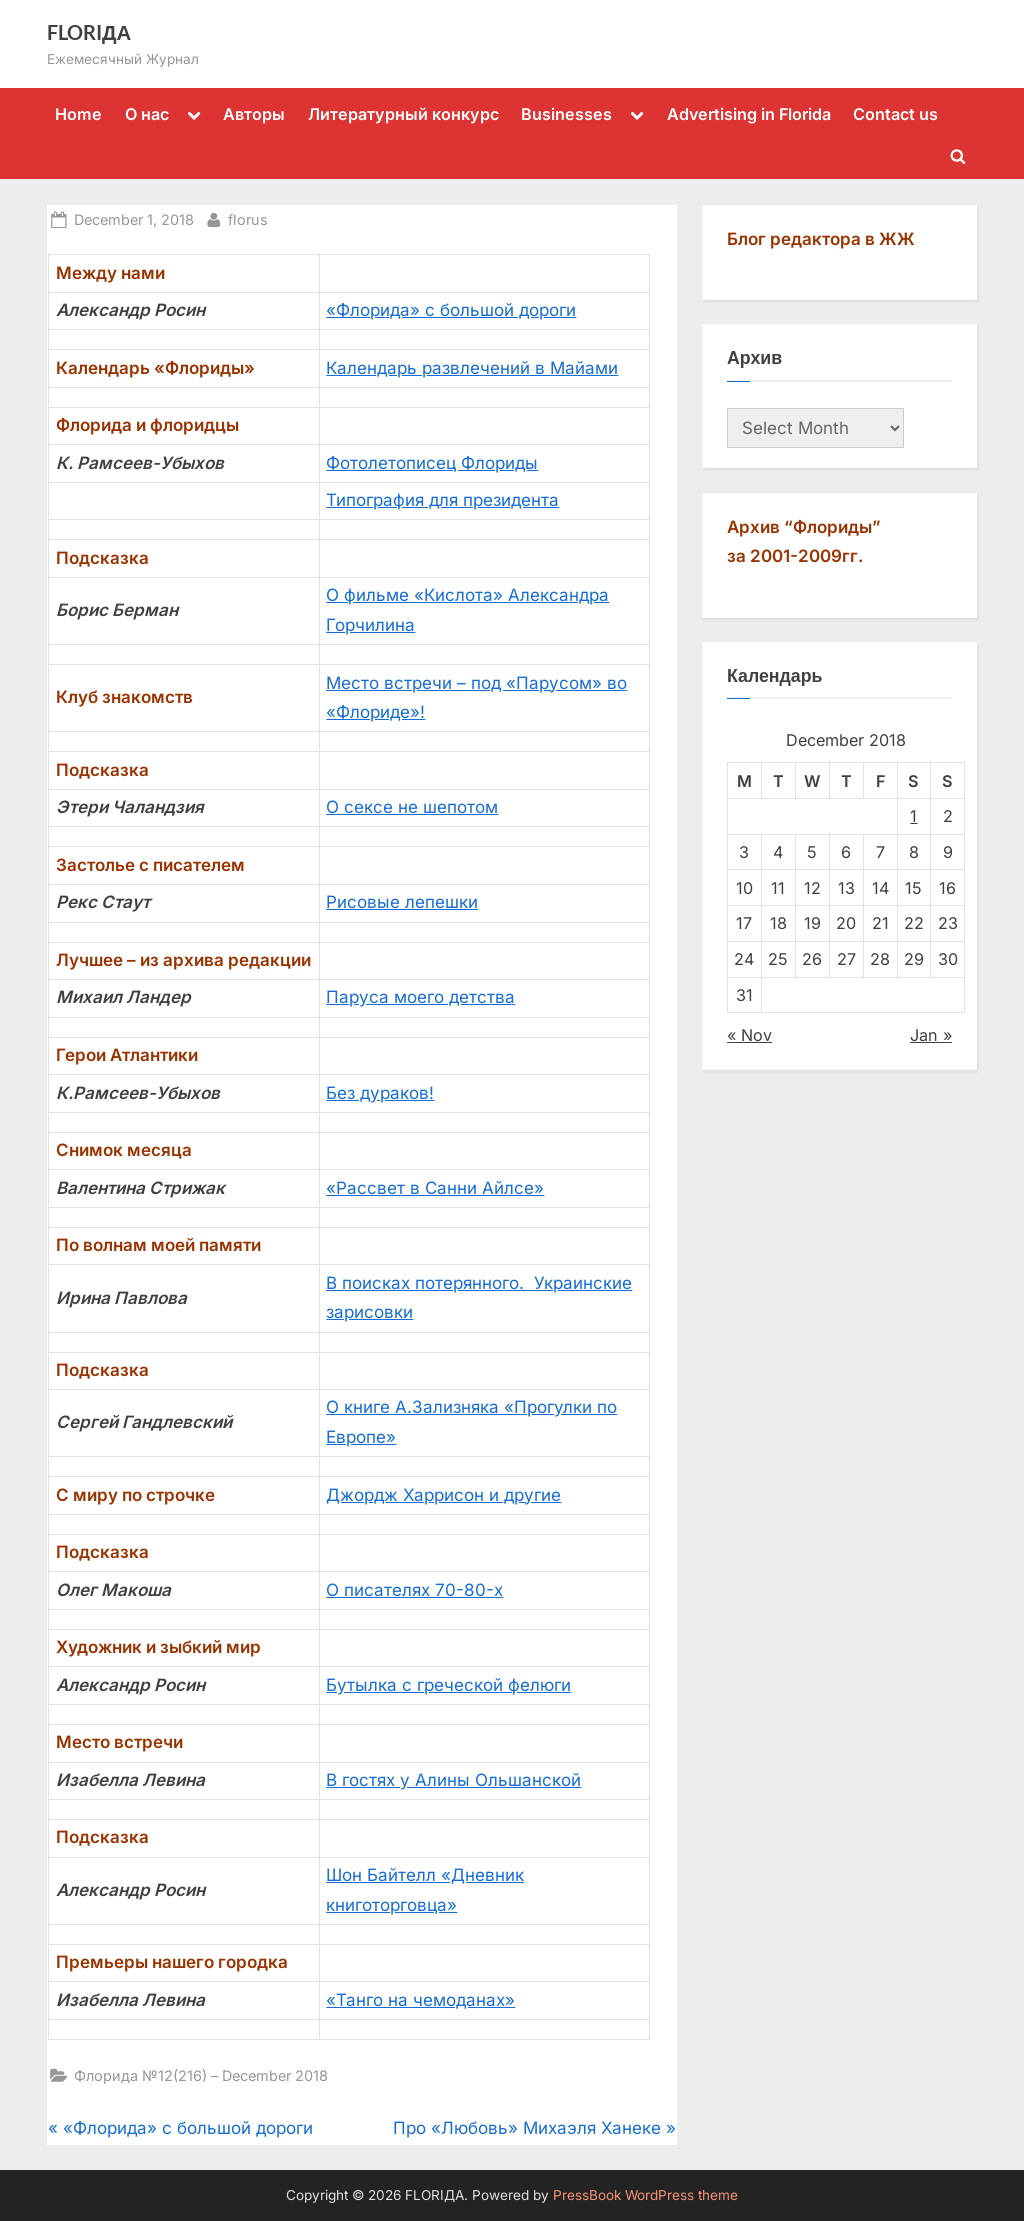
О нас (147, 114)
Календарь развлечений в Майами (472, 368)
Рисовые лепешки (402, 902)
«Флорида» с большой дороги (451, 310)
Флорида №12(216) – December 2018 (201, 2075)
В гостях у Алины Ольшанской (453, 1780)
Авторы (254, 114)
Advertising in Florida (749, 114)
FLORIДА (89, 32)
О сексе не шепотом (412, 807)
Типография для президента (442, 500)
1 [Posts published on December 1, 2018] (913, 816)
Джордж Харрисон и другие (443, 1495)
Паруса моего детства (420, 997)
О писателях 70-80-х (414, 1590)
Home (78, 114)
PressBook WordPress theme (645, 2195)
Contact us (895, 114)
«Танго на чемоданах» (420, 2000)
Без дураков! (380, 1093)
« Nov (749, 1035)
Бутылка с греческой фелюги (448, 1685)
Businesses (566, 114)
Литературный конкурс (403, 114)
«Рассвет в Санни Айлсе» (435, 1188)
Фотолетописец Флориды (432, 463)
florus (248, 217)
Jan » (931, 1035)
